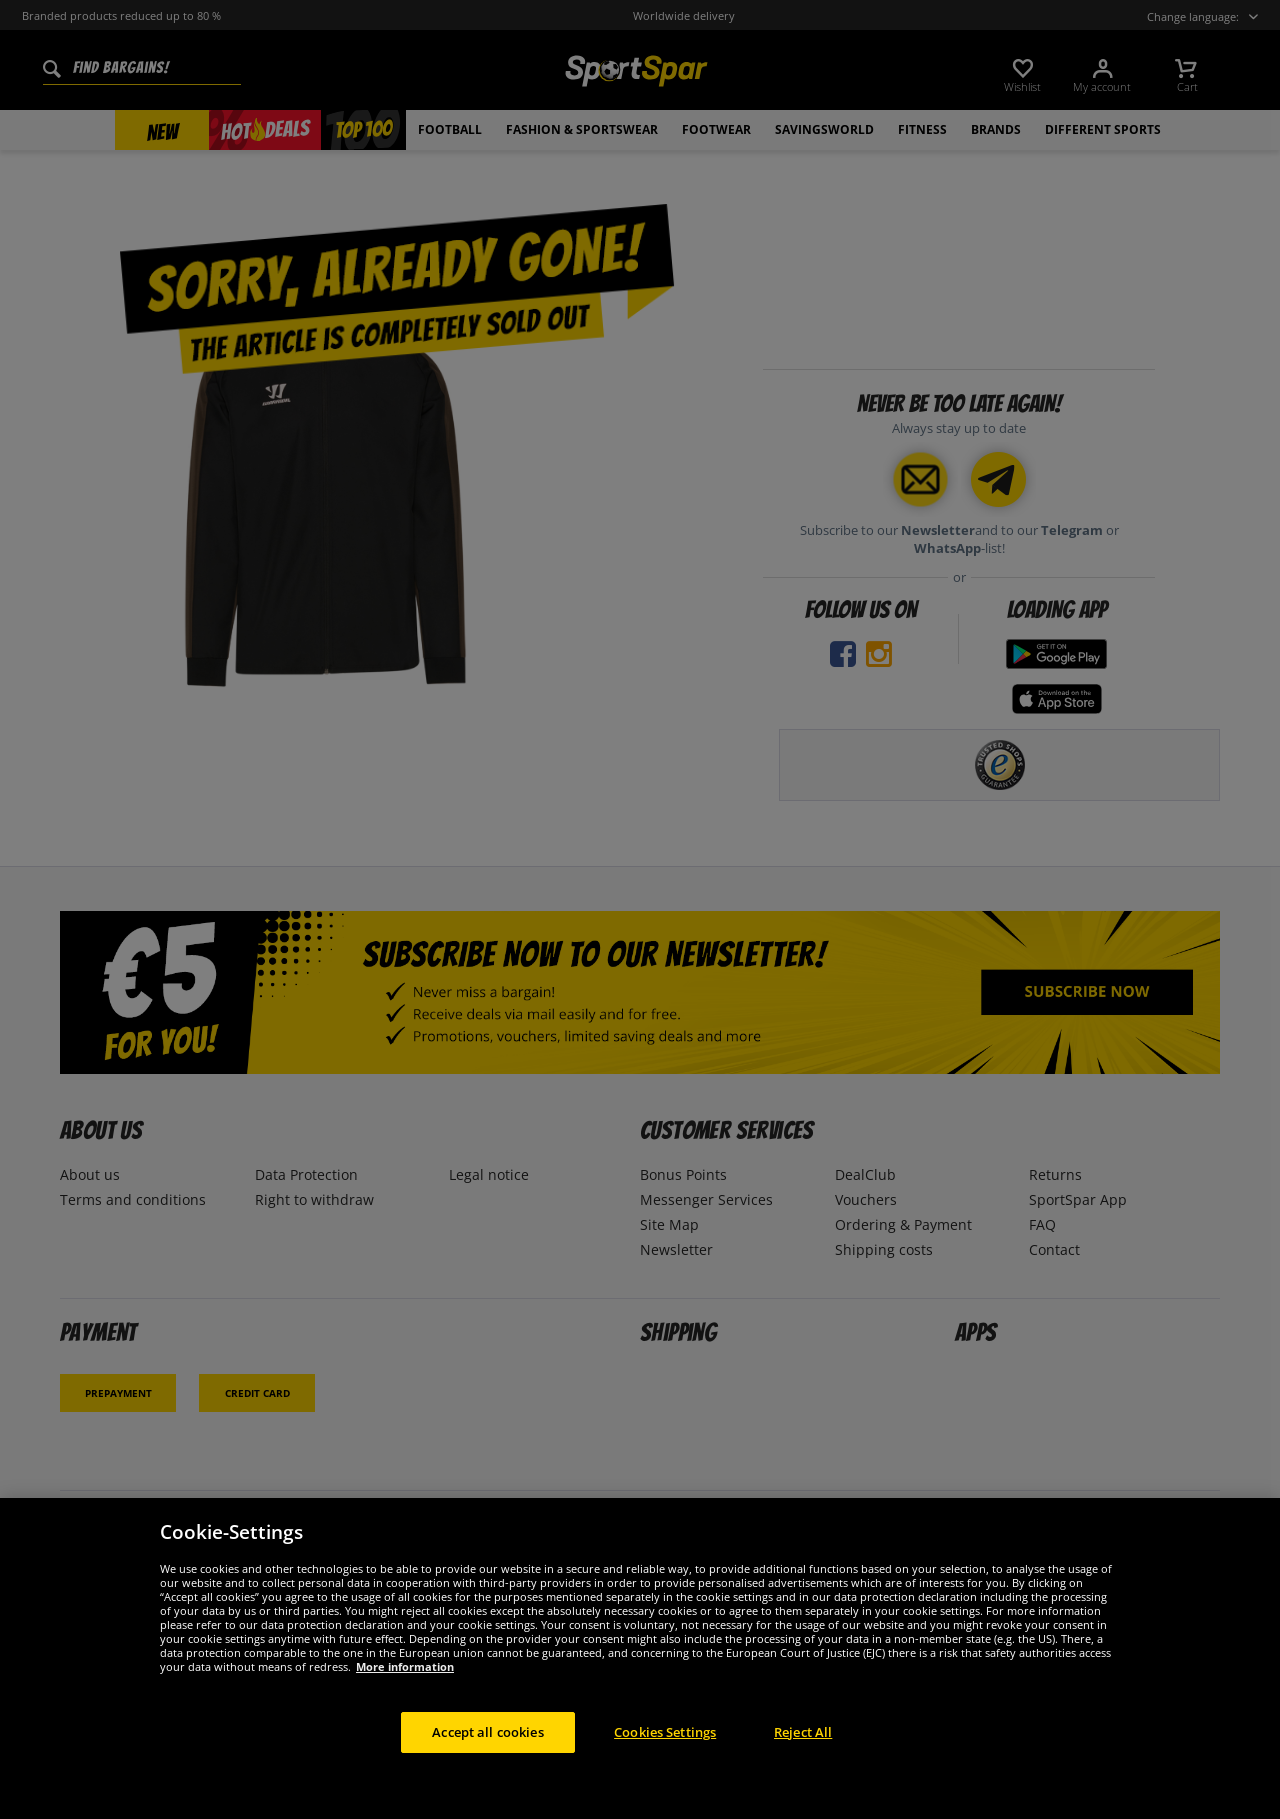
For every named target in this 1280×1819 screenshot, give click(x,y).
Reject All (803, 1750)
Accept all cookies (487, 1750)
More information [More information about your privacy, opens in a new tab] (405, 1684)
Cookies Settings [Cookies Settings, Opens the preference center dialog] (665, 1750)
